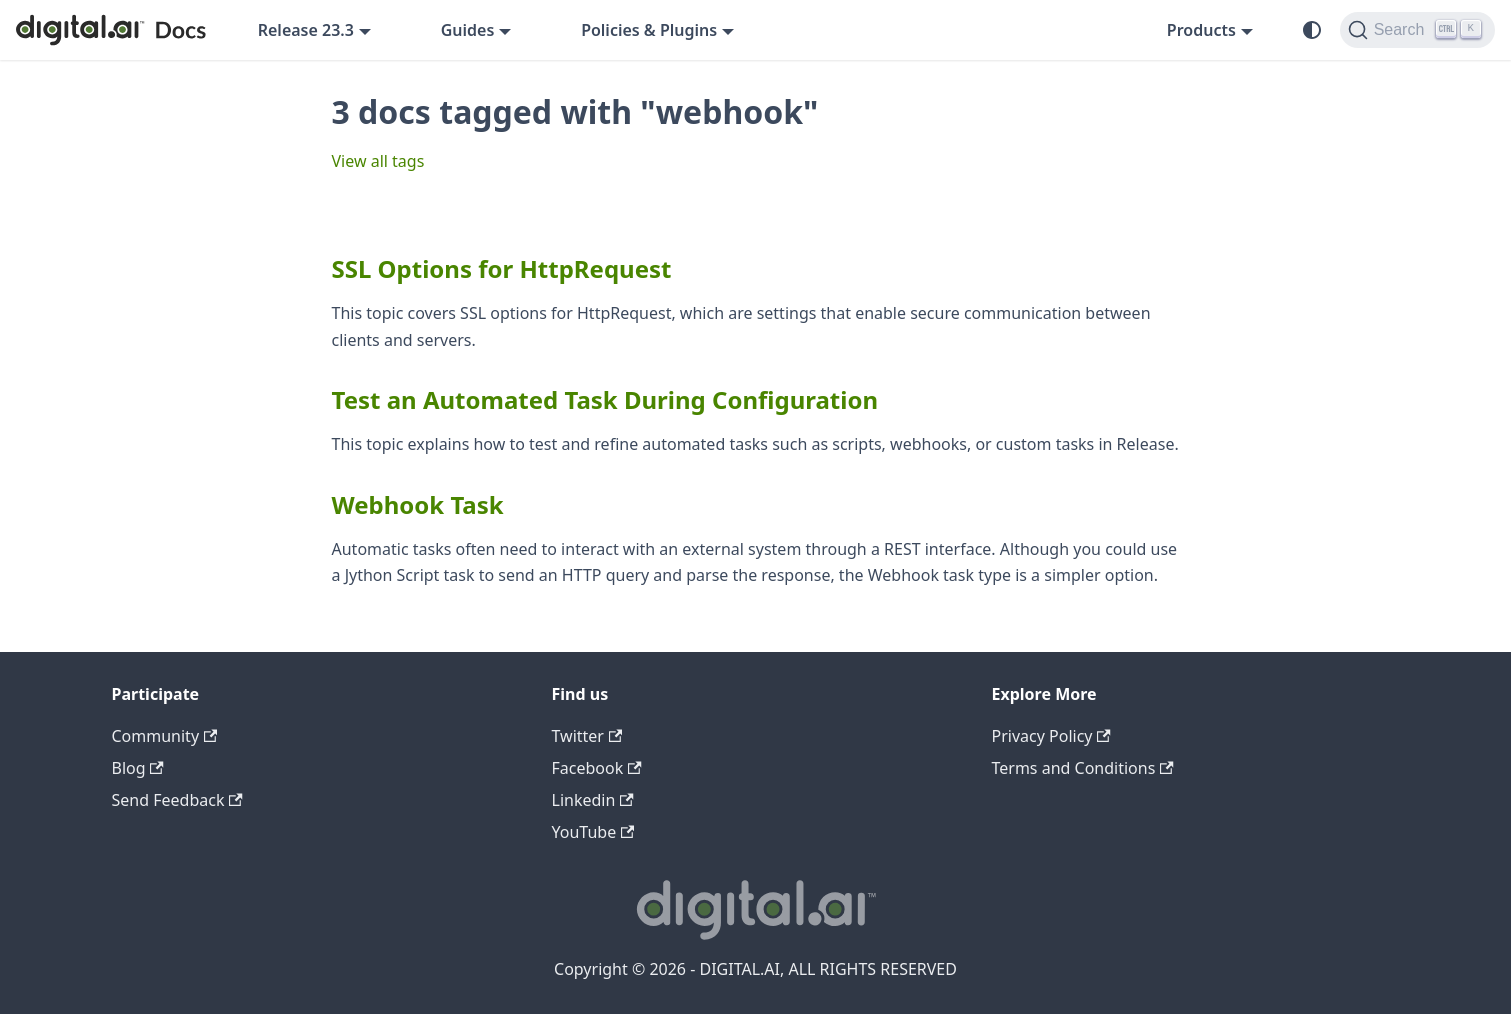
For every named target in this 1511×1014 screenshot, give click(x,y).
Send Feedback (177, 800)
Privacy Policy (1051, 736)
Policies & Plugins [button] (649, 30)
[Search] (1417, 30)
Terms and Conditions (1083, 768)
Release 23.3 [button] (306, 30)
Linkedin (593, 800)
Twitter (587, 736)
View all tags (378, 161)
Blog (138, 768)
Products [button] (1201, 30)
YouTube (593, 832)
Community (165, 736)
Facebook (597, 768)
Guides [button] (468, 30)
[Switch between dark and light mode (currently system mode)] (1312, 30)
